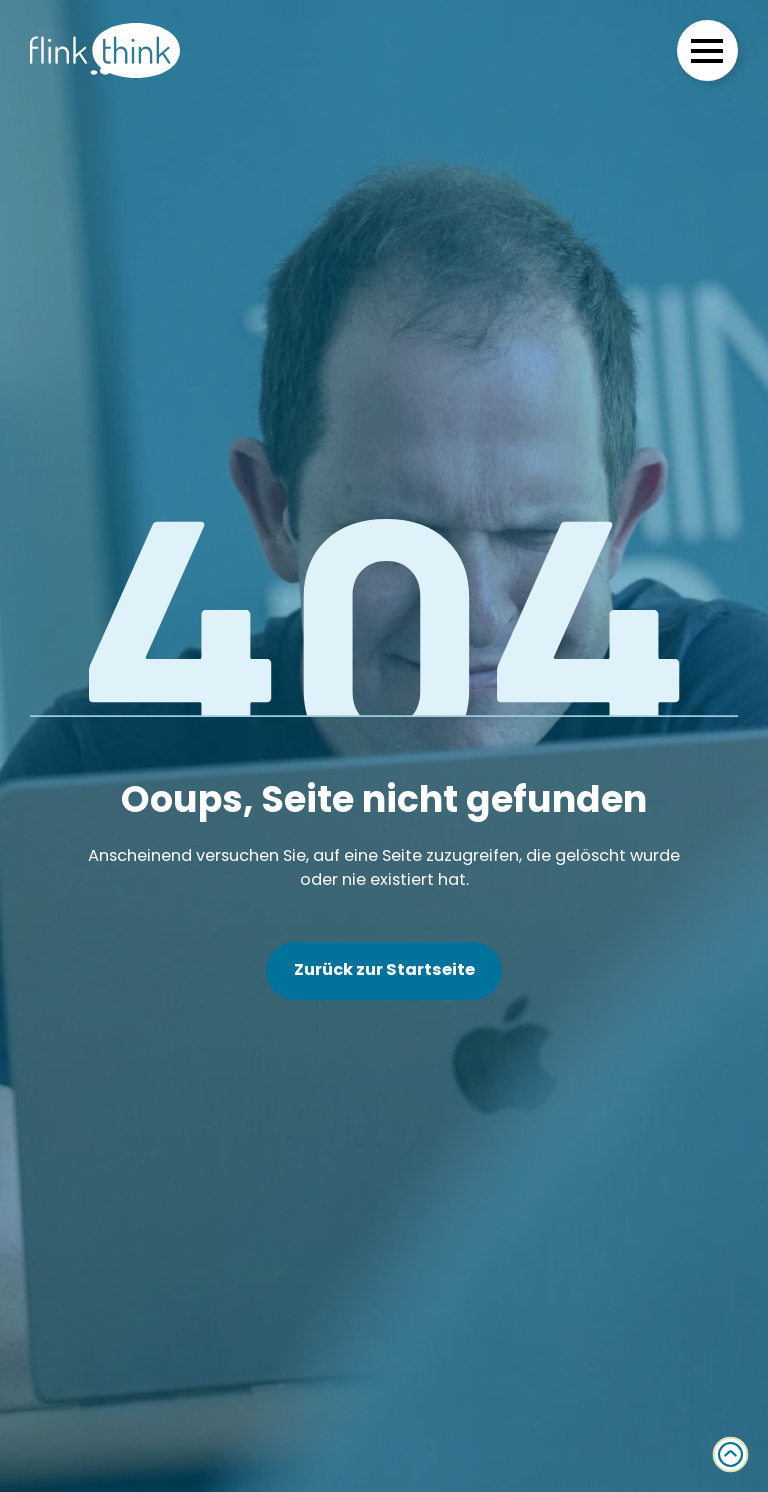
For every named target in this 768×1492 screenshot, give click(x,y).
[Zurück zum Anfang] (730, 1454)
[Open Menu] (707, 51)
